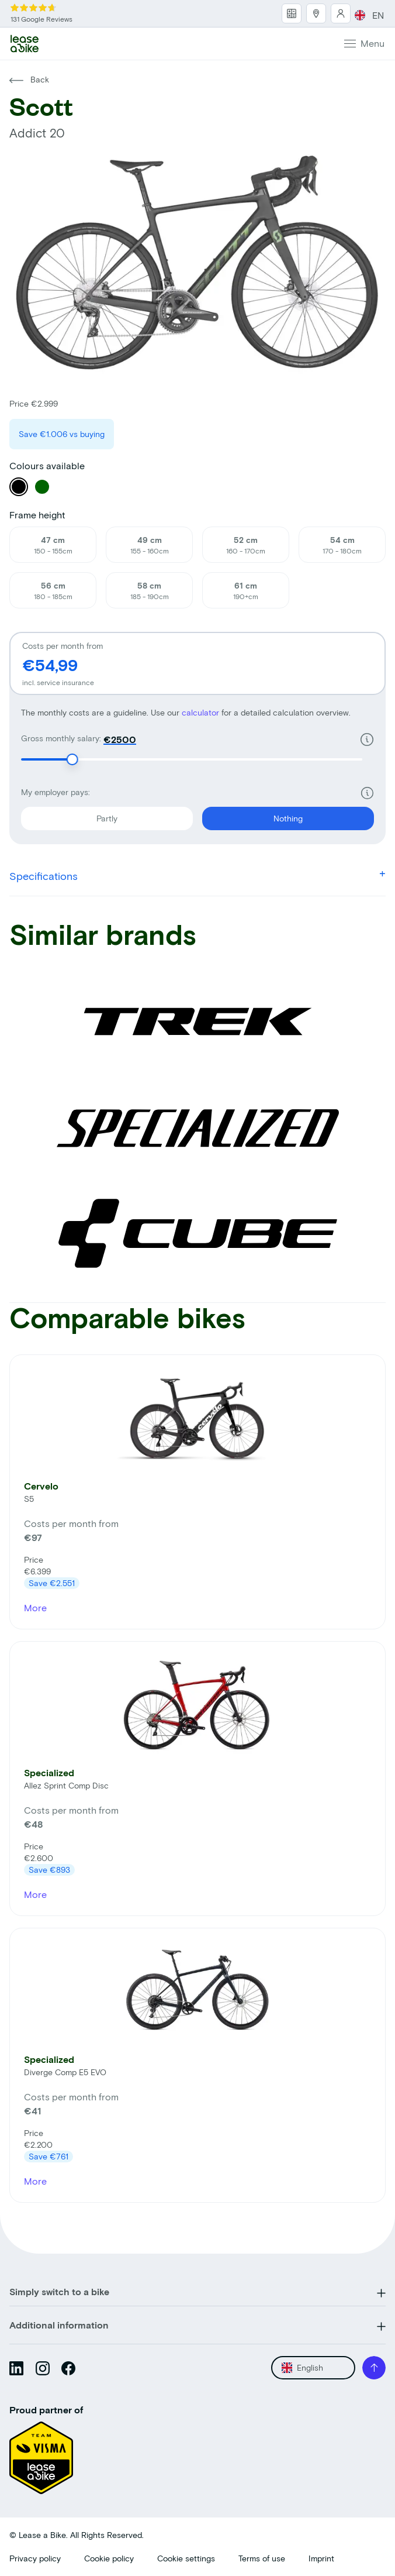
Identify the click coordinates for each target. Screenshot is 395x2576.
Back (29, 79)
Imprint (321, 2558)
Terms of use (261, 2558)
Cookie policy (109, 2558)
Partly (69, 815)
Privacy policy (35, 2558)
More (35, 1607)
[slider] (72, 759)
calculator (201, 712)
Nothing (252, 815)
